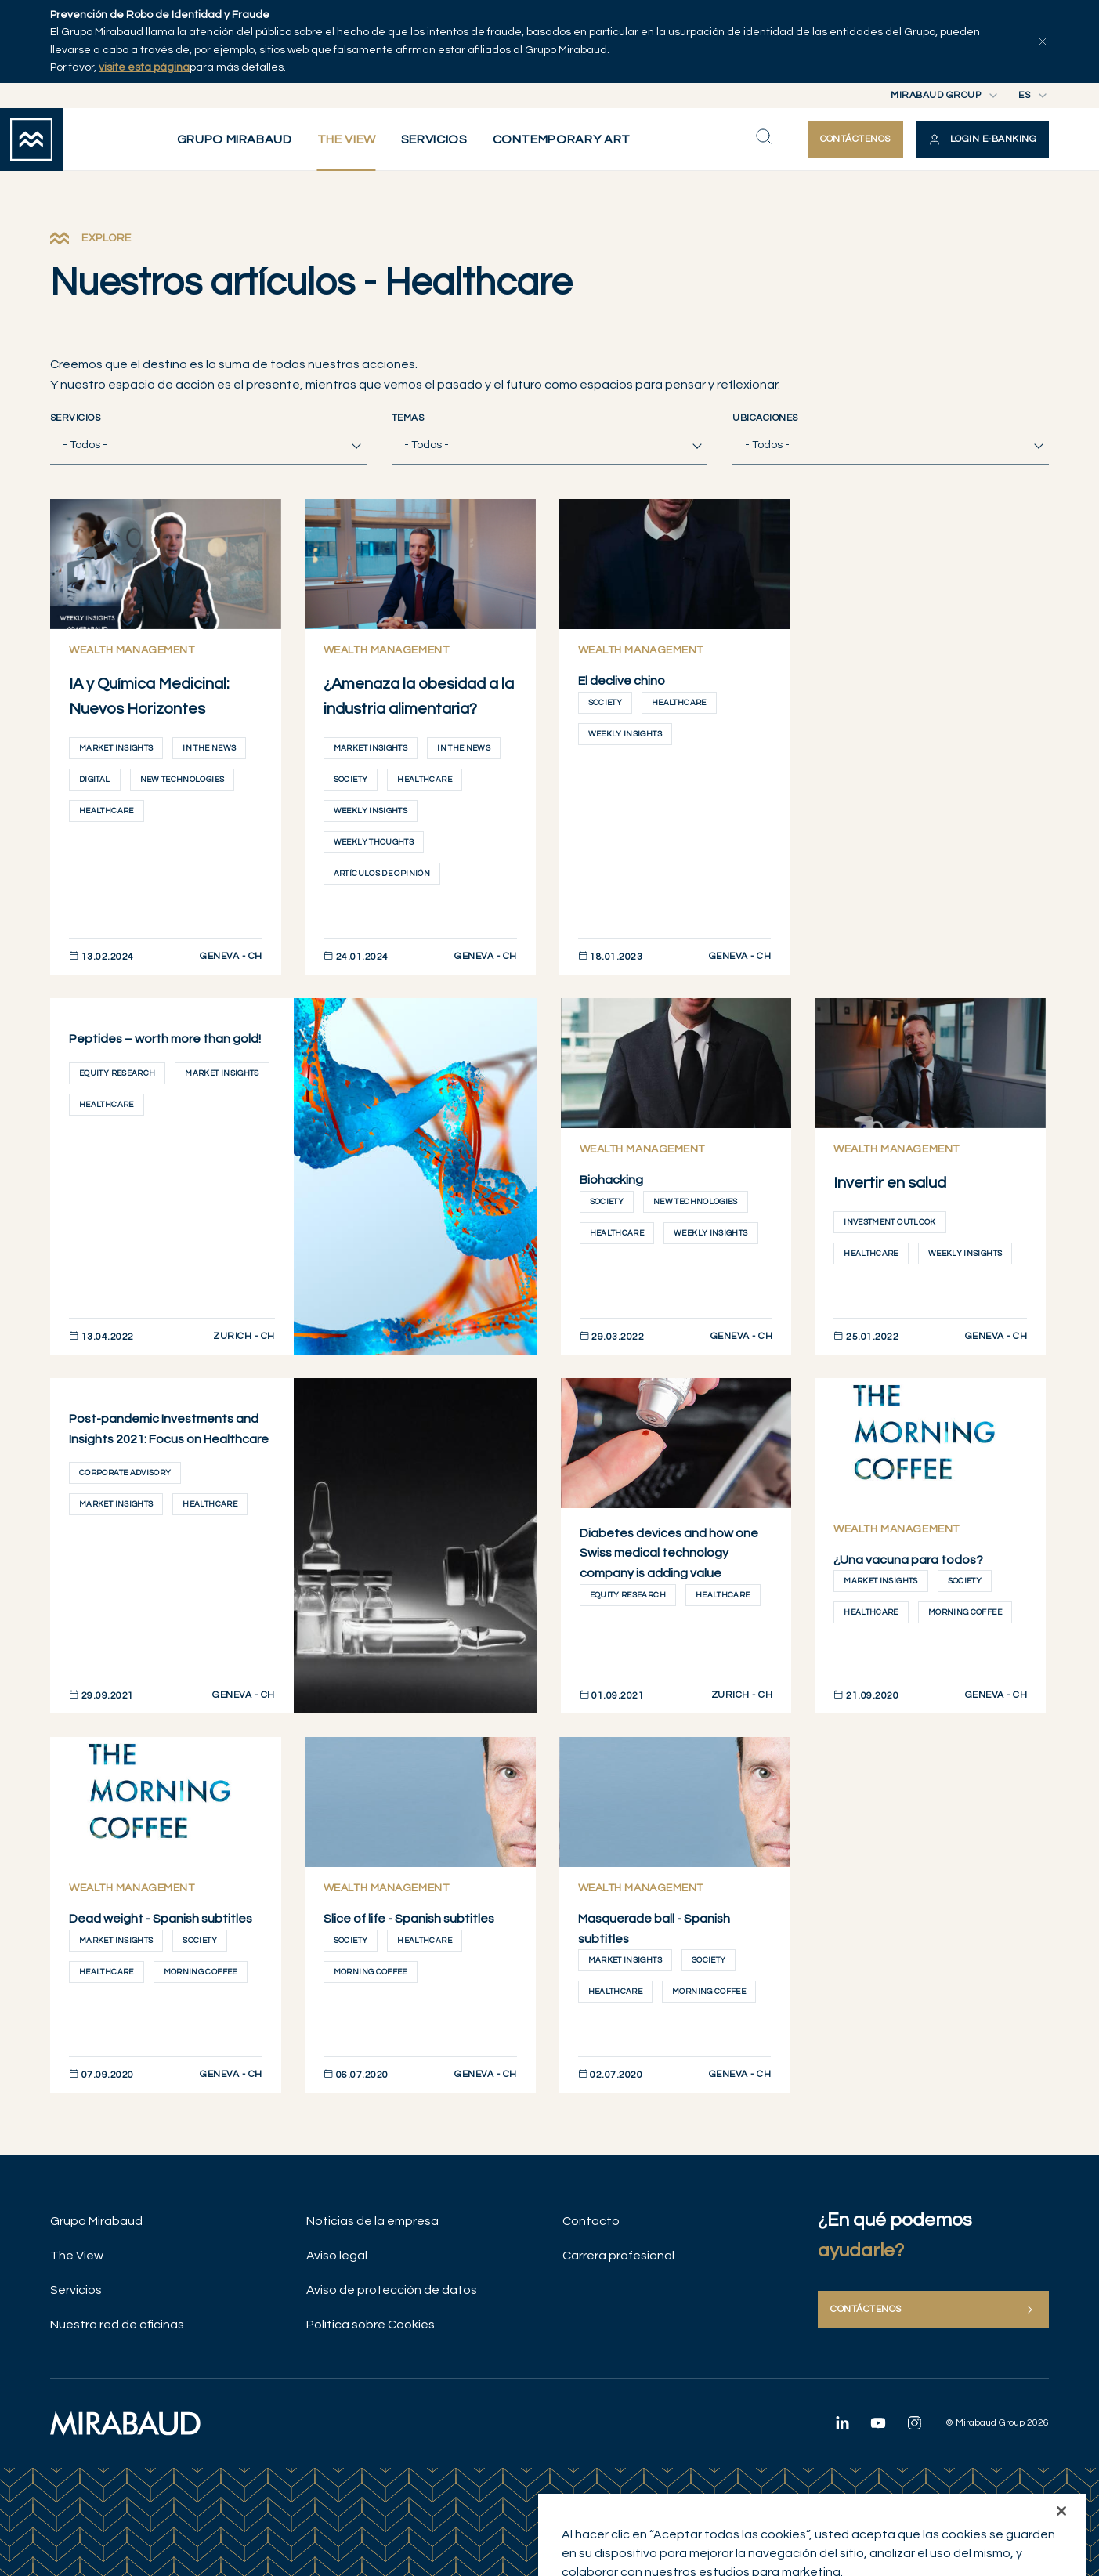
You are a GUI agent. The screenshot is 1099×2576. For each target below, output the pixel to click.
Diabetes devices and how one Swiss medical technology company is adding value (669, 1553)
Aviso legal (336, 2255)
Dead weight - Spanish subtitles (160, 1918)
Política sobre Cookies (370, 2324)
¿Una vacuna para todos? (908, 1560)
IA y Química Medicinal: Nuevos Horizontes (149, 696)
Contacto (591, 2221)
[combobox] (208, 445)
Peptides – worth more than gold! (165, 1039)
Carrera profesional (618, 2255)
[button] (982, 139)
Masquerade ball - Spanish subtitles (654, 1928)
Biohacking (611, 1180)
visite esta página (144, 67)
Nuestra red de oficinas (117, 2324)
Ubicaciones (764, 418)
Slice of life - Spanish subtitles (409, 1918)
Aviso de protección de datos (391, 2290)
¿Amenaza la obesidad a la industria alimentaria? (419, 696)
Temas (408, 418)
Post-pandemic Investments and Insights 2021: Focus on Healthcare (169, 1429)
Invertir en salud (889, 1183)
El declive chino (621, 681)
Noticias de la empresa (372, 2221)
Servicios (75, 418)
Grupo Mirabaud (96, 2221)
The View (76, 2255)
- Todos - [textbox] (85, 445)
